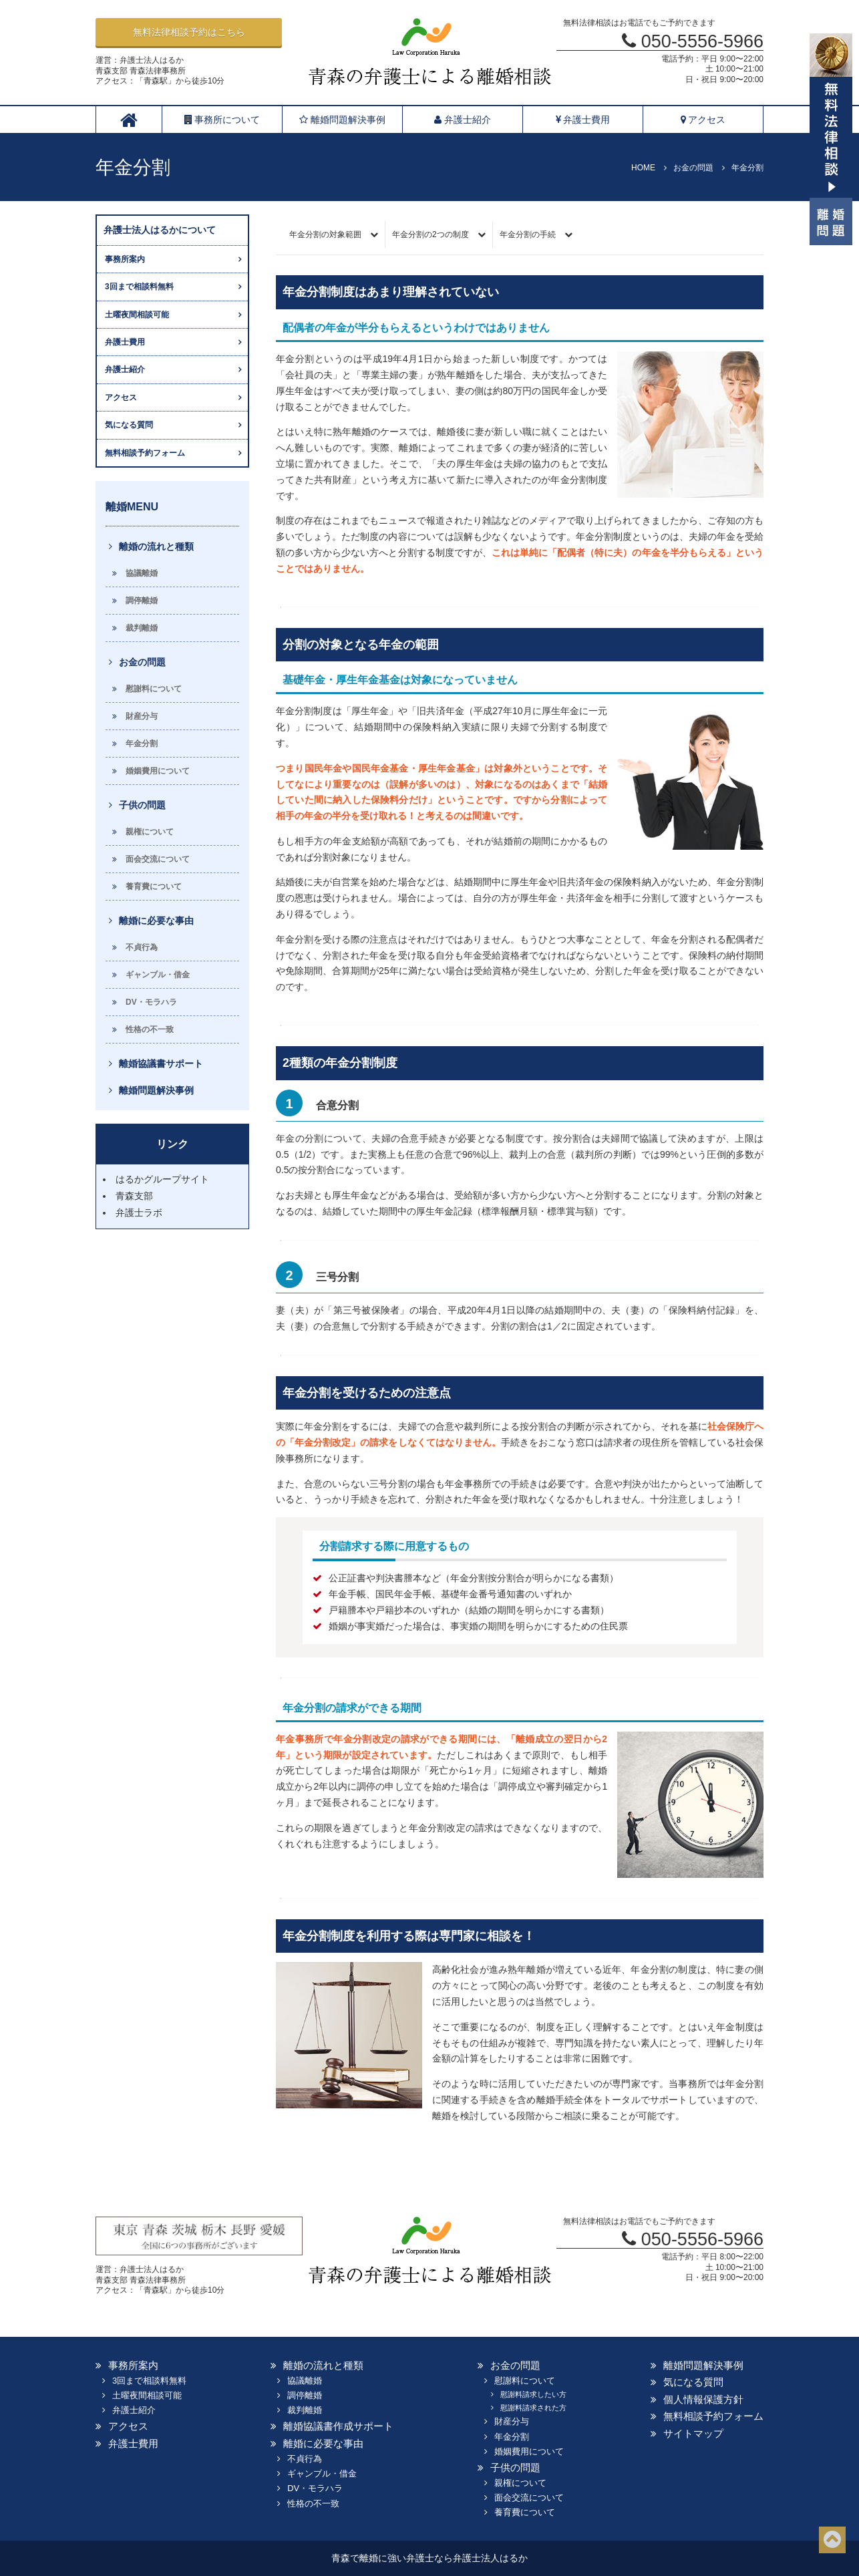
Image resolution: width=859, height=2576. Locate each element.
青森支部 (134, 1195)
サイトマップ (693, 2433)
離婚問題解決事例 (342, 119)
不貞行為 (142, 947)
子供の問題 (142, 805)
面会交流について (158, 859)
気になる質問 (129, 425)
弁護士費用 (583, 119)
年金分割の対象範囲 (325, 234)
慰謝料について (154, 688)
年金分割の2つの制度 (430, 234)
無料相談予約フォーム (145, 453)
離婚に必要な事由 (156, 920)
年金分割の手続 (528, 234)
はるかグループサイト (162, 1179)
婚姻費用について (158, 771)
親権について (150, 831)
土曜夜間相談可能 (137, 314)
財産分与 (142, 716)
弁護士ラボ (139, 1212)
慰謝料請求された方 (533, 2408)
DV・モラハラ (151, 1002)
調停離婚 (142, 600)
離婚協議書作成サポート (338, 2426)
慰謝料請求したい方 (533, 2394)
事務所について (222, 119)
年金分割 (142, 743)
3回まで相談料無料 (139, 286)
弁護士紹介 (462, 119)
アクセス (703, 119)
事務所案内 (125, 259)
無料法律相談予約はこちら (189, 32)
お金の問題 (142, 662)
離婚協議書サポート (161, 1063)
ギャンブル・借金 (158, 974)
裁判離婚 (142, 628)
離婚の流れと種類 (156, 546)
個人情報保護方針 (703, 2399)
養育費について (154, 886)
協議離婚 (142, 573)
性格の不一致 (150, 1029)
